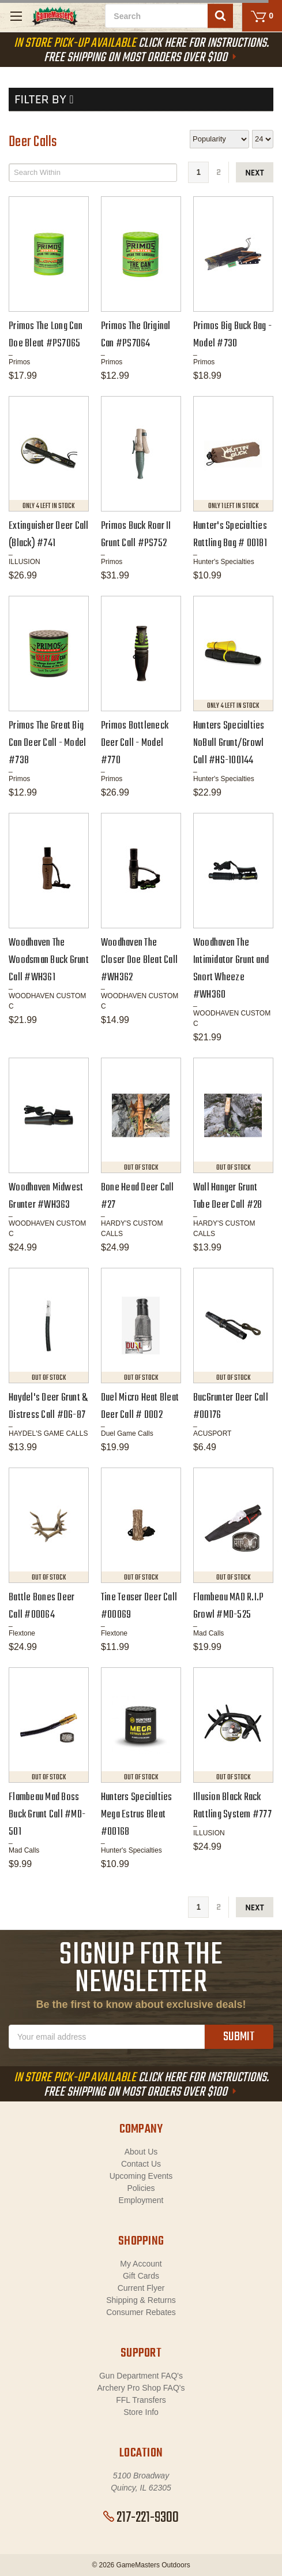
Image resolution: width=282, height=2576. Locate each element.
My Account (140, 2263)
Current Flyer (141, 2288)
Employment (141, 2200)
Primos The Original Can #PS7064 (136, 335)
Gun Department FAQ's (141, 2375)
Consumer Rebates (141, 2312)
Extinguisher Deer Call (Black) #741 (49, 535)
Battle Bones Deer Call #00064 (41, 1606)
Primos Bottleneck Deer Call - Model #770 (134, 743)
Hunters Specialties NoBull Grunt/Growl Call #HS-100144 (229, 743)
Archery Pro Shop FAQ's (141, 2387)
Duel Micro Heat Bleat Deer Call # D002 (140, 1407)
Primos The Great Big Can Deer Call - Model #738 (47, 743)
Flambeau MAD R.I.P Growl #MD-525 (228, 1606)
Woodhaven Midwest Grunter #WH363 (46, 1196)
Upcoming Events (141, 2176)
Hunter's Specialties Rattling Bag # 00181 (230, 535)
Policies (141, 2188)
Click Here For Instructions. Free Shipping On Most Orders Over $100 (141, 50)
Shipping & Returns (141, 2300)
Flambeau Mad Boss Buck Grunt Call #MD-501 (47, 1814)
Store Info (141, 2412)
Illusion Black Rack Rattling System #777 (232, 1806)
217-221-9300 (141, 2517)
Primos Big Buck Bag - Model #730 (232, 335)
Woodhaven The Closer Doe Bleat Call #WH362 (139, 960)
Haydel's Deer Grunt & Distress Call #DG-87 (48, 1407)
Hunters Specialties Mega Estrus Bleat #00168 (136, 1814)
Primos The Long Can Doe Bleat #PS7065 (45, 335)
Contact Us (141, 2163)
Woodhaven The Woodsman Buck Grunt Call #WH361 (49, 960)
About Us (141, 2151)
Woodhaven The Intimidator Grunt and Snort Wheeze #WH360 (231, 969)
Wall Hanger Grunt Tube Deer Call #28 (227, 1196)
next (254, 172)
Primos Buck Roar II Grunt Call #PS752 (136, 535)
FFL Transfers (141, 2400)
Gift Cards (141, 2275)
